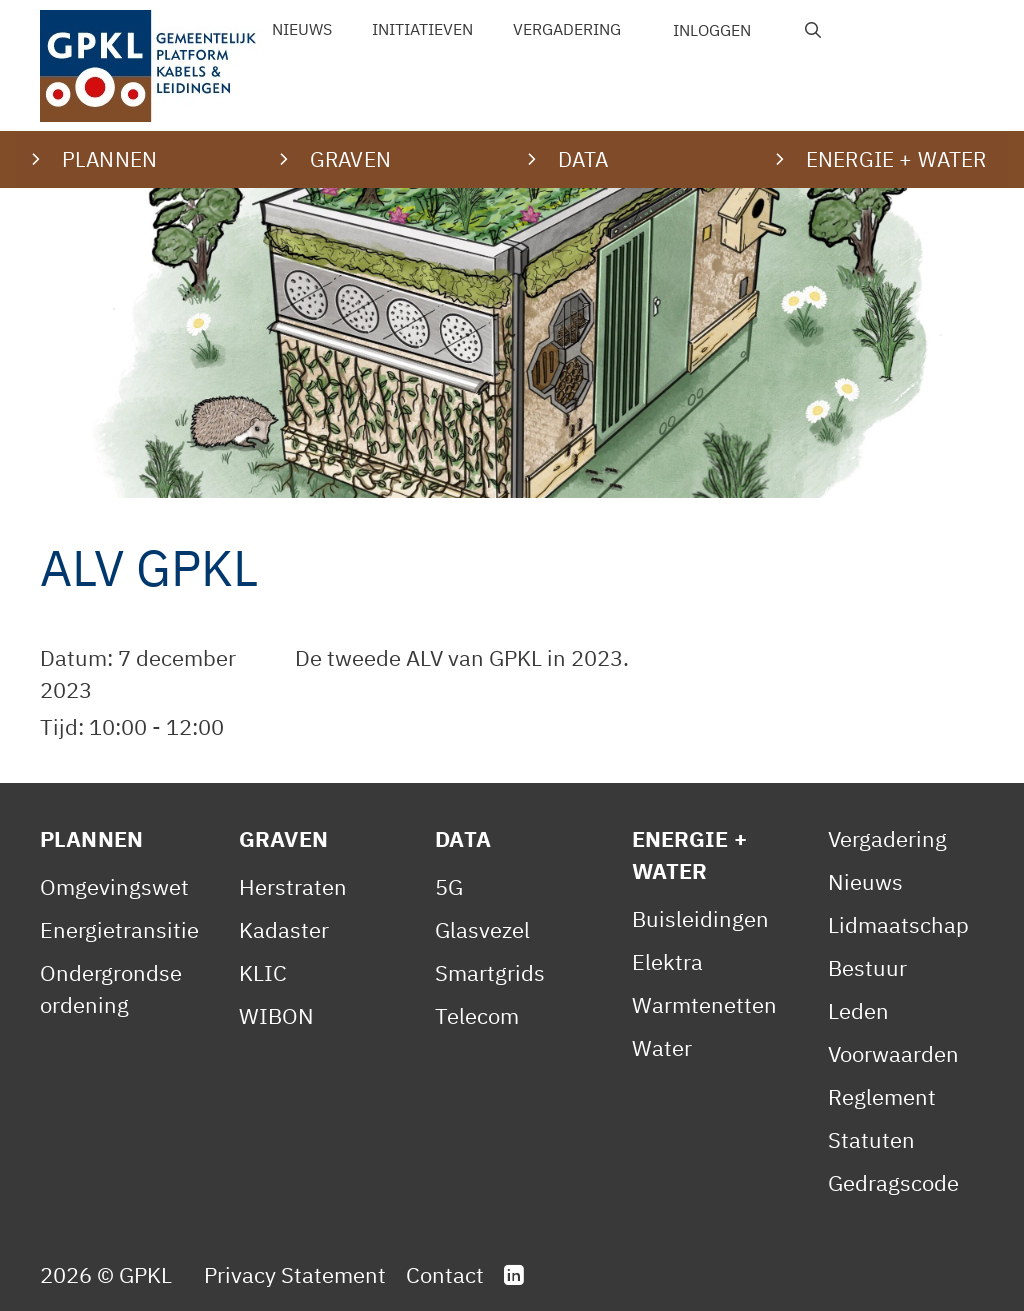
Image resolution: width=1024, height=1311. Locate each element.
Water (662, 1047)
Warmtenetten (704, 1004)
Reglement (882, 1096)
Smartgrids (490, 972)
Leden (858, 1010)
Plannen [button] (109, 159)
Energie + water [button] (896, 159)
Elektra (667, 961)
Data (463, 838)
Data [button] (583, 159)
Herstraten (293, 886)
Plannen (91, 838)
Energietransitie (119, 929)
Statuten (871, 1139)
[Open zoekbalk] (813, 30)
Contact (445, 1274)
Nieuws (302, 29)
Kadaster (284, 929)
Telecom (477, 1015)
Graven (283, 838)
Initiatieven (422, 29)
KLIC (263, 972)
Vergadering (567, 29)
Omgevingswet (114, 886)
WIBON (276, 1015)
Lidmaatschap (898, 924)
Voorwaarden (893, 1053)
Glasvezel (482, 929)
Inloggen (712, 30)
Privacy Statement (295, 1274)
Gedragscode (893, 1182)
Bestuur (867, 967)
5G (449, 886)
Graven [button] (350, 159)
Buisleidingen (700, 918)
